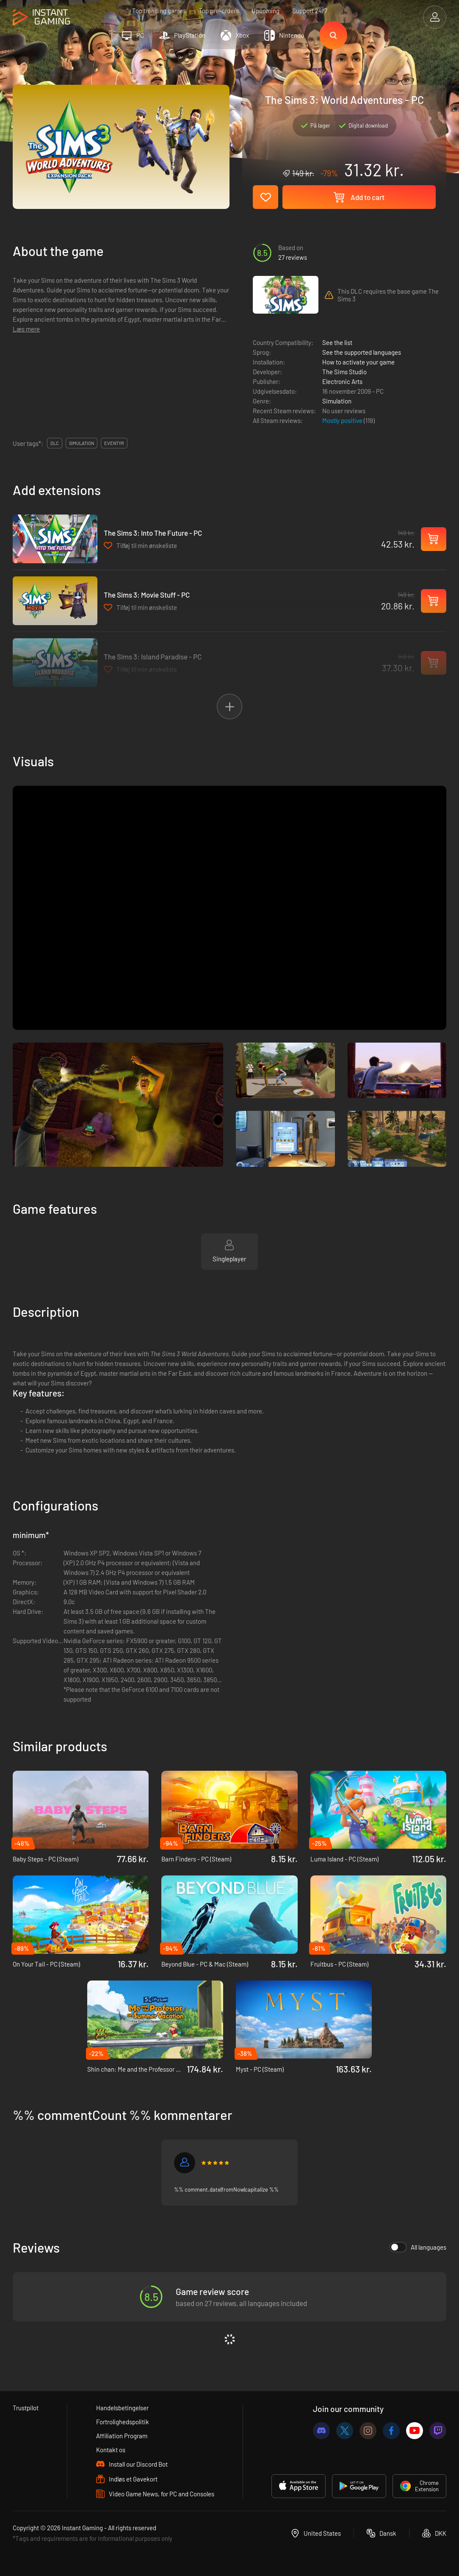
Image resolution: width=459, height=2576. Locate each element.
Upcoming (265, 10)
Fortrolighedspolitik (122, 2422)
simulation (81, 443)
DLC (54, 443)
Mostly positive (343, 420)
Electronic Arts (342, 381)
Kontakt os (110, 2450)
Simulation (336, 401)
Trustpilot (26, 2408)
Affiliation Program (121, 2436)
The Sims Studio (344, 372)
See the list (337, 342)
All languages (418, 2247)
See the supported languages (361, 352)
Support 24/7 (309, 10)
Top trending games (159, 10)
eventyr (114, 443)
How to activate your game (358, 362)
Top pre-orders (219, 10)
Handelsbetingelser (122, 2408)
